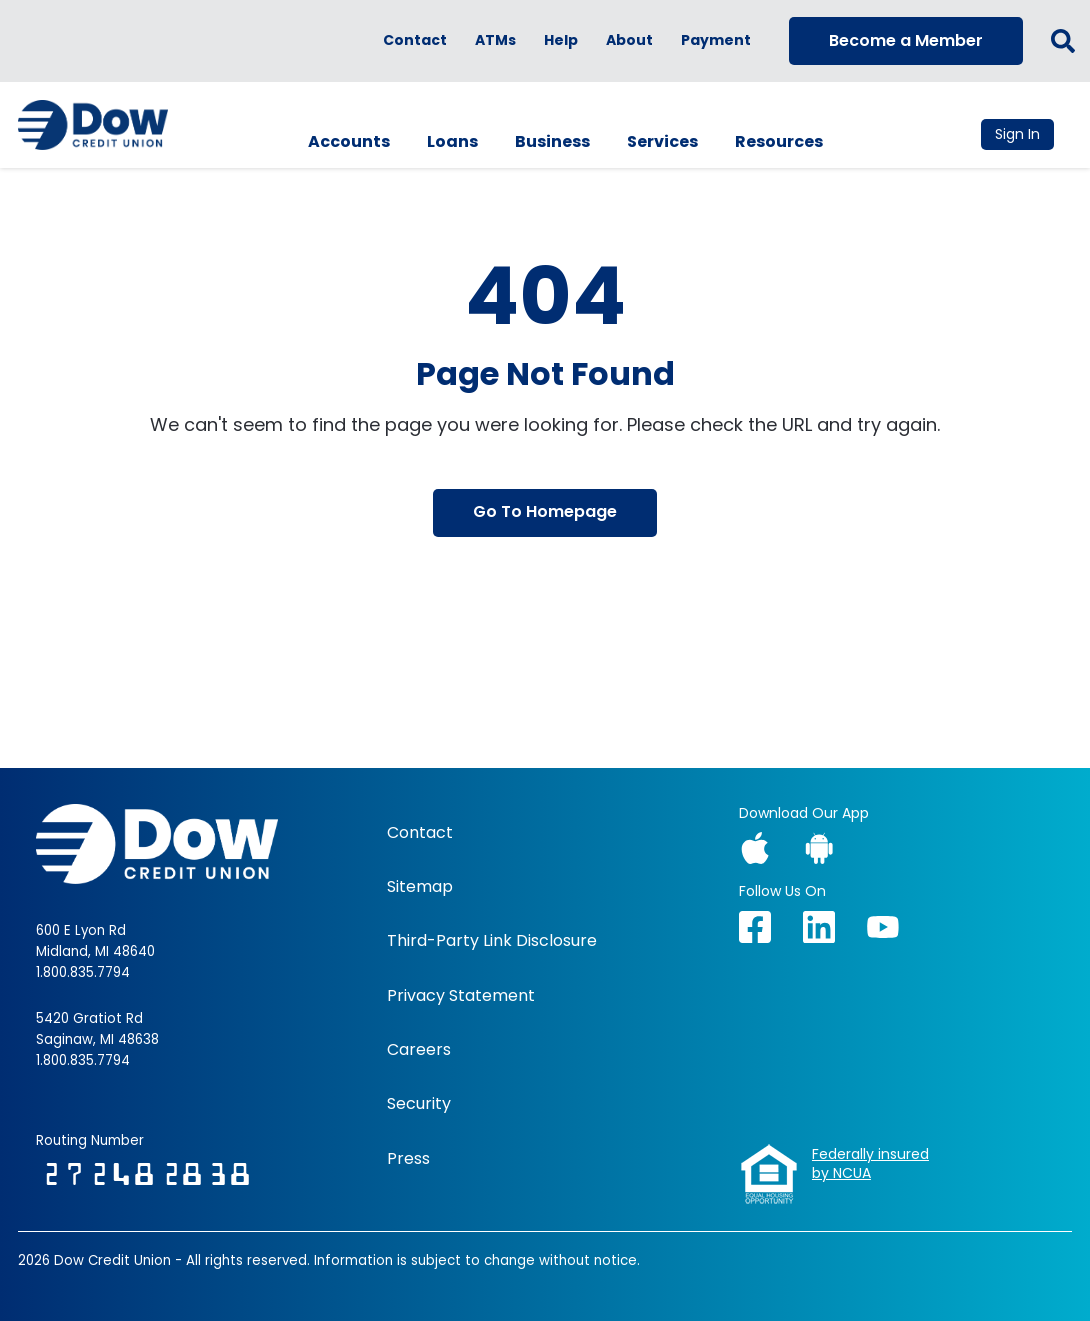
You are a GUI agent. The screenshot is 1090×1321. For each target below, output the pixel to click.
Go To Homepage (545, 511)
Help (561, 40)
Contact (415, 40)
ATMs (495, 40)
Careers (419, 1050)
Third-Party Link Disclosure (492, 941)
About (629, 40)
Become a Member (906, 40)
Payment (716, 40)
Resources (779, 141)
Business (552, 141)
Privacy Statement (461, 996)
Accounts (349, 141)
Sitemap (420, 887)
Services (662, 141)
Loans (452, 141)
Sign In (1017, 134)
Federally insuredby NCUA (870, 1164)
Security (419, 1104)
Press (408, 1159)
